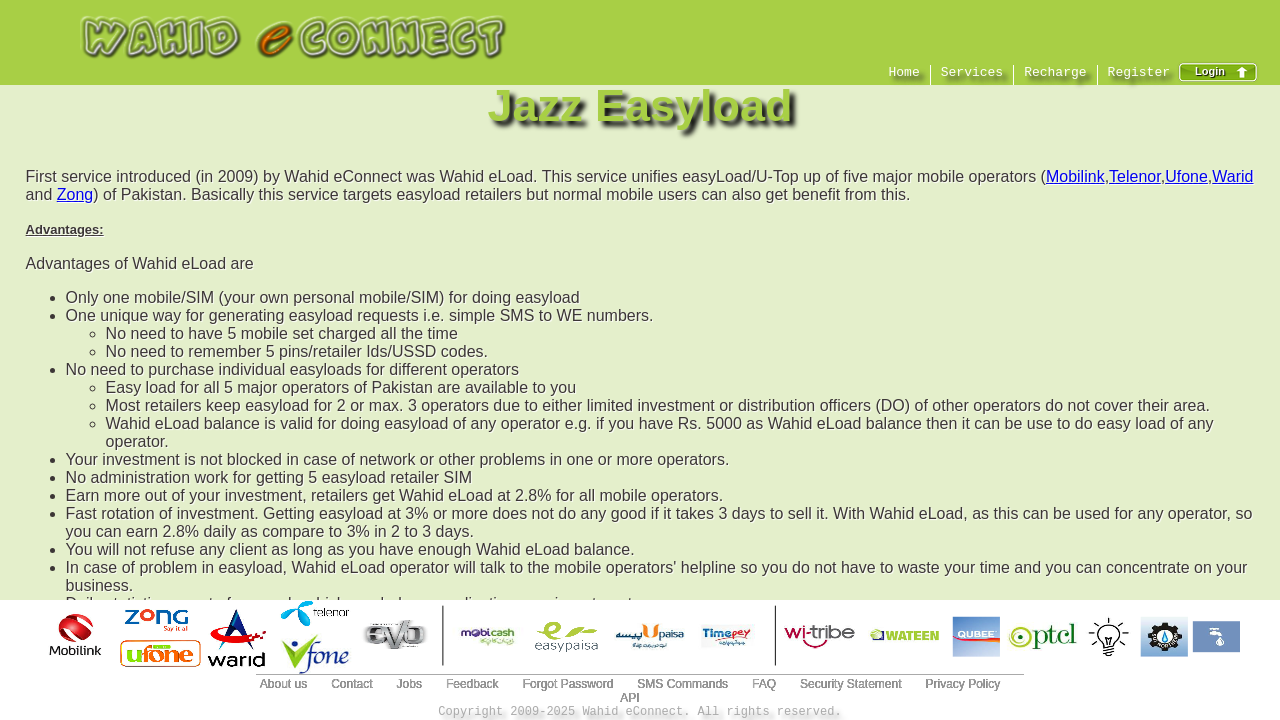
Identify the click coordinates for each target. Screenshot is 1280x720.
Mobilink (1075, 176)
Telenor (1135, 176)
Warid (1232, 176)
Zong (75, 194)
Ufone (1186, 176)
